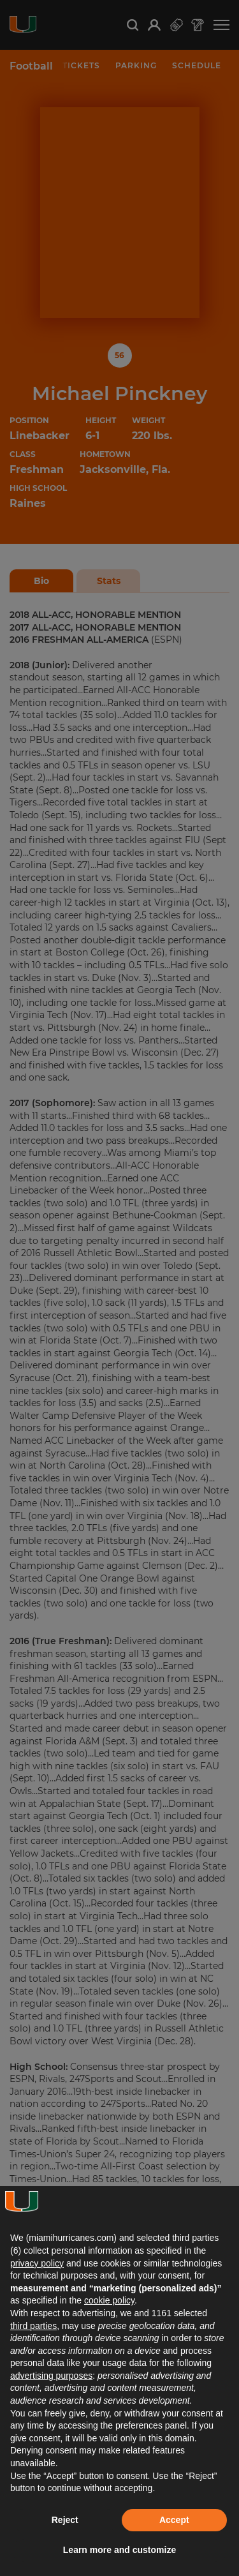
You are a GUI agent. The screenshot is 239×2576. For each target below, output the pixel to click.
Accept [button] (174, 2520)
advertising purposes (51, 2375)
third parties (33, 2326)
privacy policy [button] (37, 2263)
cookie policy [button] (109, 2300)
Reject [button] (65, 2520)
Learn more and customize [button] (119, 2550)
